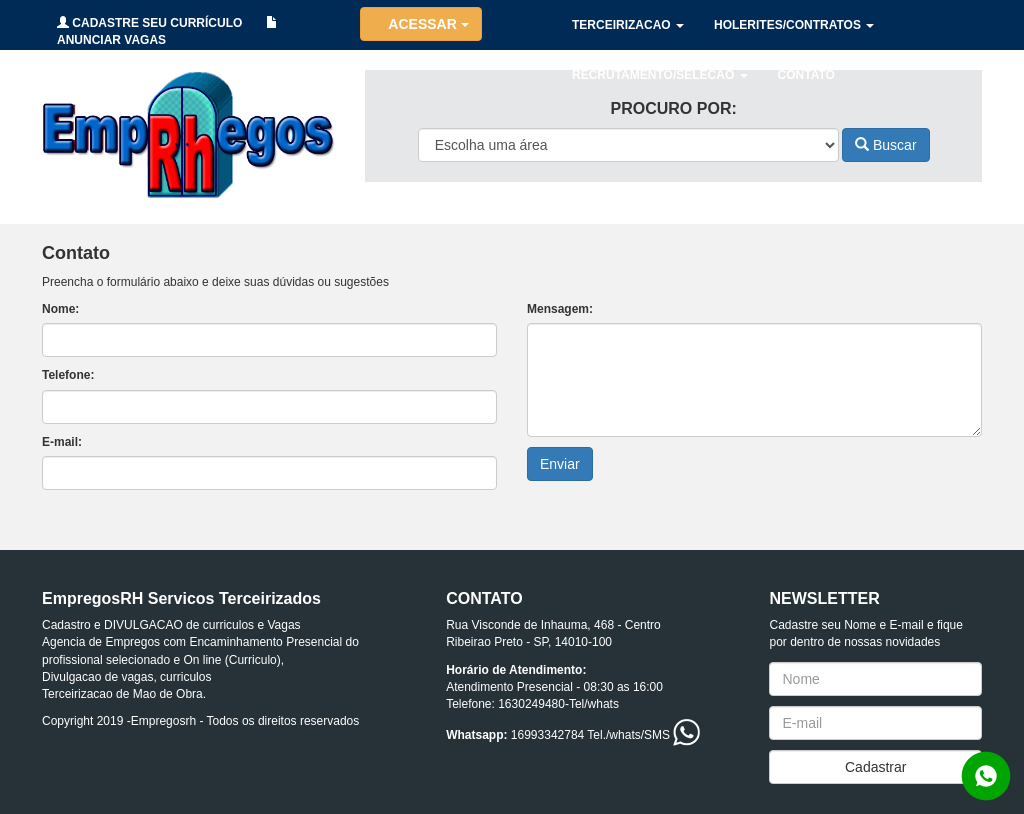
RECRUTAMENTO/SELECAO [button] (660, 75)
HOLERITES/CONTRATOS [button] (794, 25)
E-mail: (62, 442)
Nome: (60, 309)
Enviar (560, 464)
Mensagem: (560, 309)
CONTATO (806, 75)
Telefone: (68, 375)
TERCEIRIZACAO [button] (628, 25)
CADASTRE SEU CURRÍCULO (149, 23)
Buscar (885, 145)
